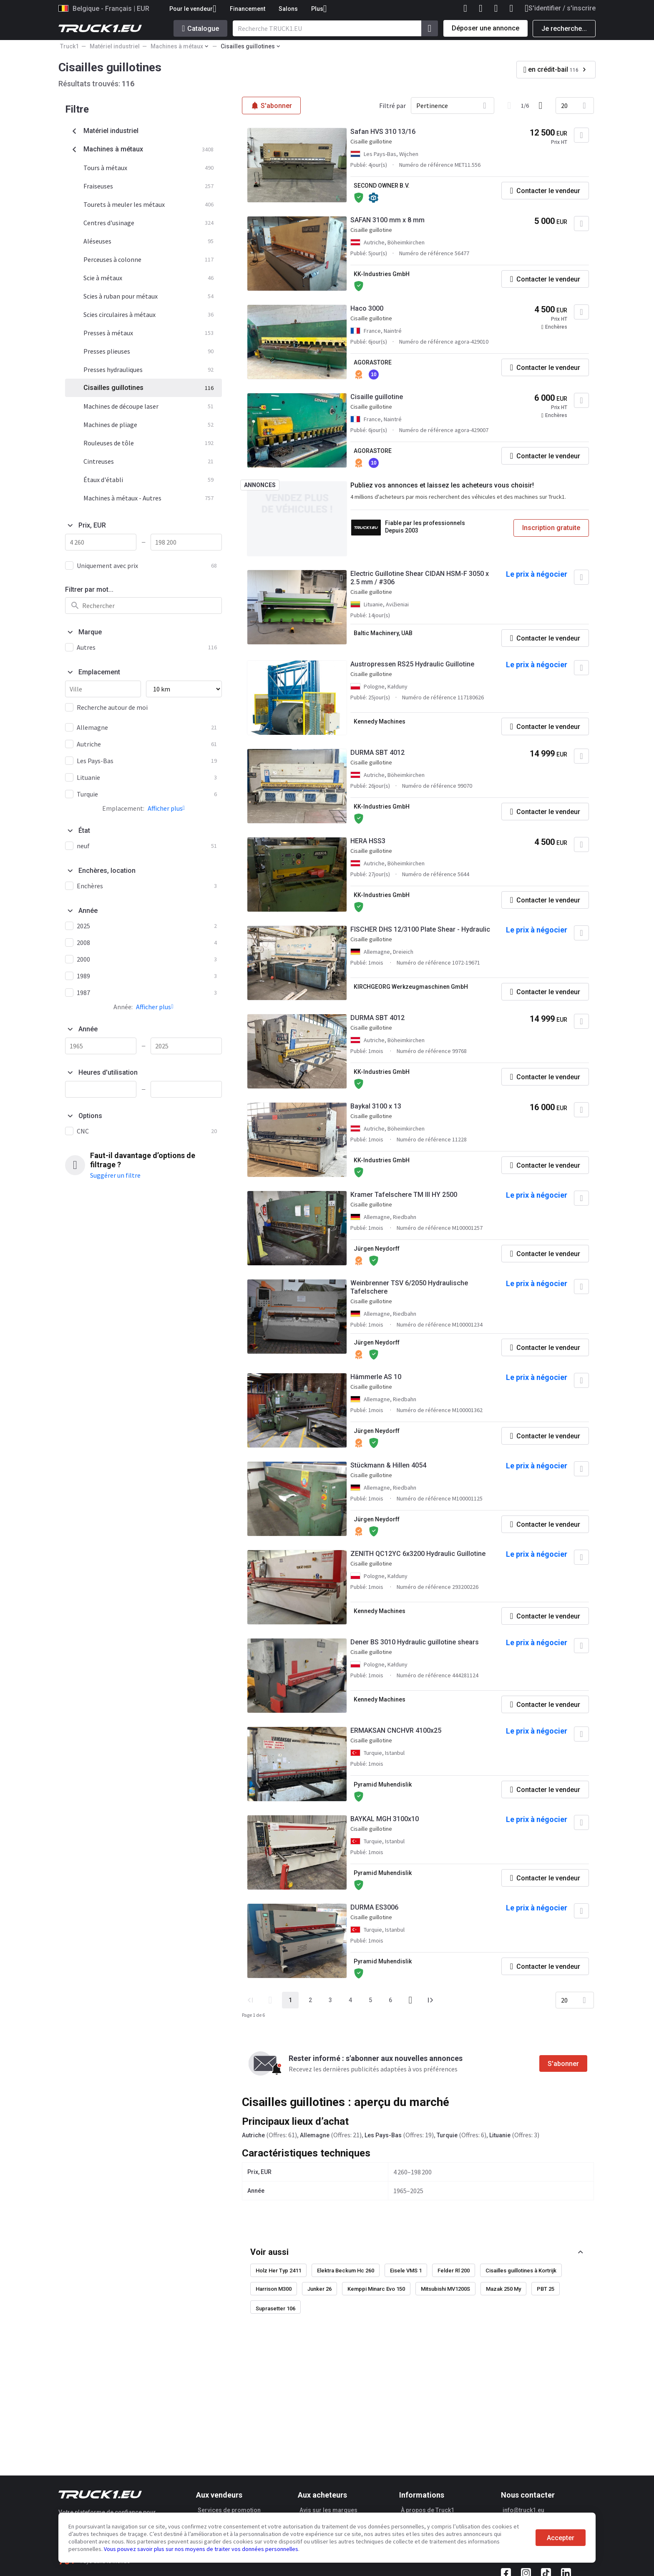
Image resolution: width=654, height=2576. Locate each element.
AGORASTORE (373, 362)
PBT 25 (545, 2289)
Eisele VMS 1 (406, 2270)
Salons (288, 8)
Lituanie (500, 2135)
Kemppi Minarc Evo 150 (376, 2289)
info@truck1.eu (523, 2510)
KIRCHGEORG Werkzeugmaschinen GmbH (411, 986)
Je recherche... (564, 29)
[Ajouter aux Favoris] (581, 135)
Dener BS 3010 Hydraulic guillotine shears (414, 1642)
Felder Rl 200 (454, 2270)
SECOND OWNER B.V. (382, 185)
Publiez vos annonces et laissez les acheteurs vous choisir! (442, 485)
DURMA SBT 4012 (377, 752)
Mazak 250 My (503, 2289)
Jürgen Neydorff (377, 1248)
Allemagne (315, 2135)
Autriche (253, 2135)
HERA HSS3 (367, 841)
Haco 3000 (366, 308)
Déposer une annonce (485, 28)
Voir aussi (269, 2252)
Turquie (447, 2135)
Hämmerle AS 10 (375, 1377)
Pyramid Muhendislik (383, 1784)
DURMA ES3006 (374, 1907)
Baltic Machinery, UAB (383, 633)
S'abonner (563, 2064)
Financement (247, 8)
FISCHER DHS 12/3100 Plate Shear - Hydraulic (420, 929)
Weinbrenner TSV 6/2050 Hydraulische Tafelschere (409, 1287)
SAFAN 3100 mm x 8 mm (387, 220)
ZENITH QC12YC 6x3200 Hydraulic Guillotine (417, 1554)
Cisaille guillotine (376, 397)
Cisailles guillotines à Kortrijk (520, 2270)
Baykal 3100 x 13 (375, 1106)
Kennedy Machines (379, 721)
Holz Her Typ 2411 (278, 2270)
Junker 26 (319, 2289)
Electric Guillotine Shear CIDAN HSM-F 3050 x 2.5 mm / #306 (419, 578)
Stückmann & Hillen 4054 (388, 1465)
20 (564, 105)
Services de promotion (229, 2510)
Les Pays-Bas (383, 2135)
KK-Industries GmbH (382, 274)
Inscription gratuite (551, 528)
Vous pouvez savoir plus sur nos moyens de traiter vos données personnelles (201, 2549)
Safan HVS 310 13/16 (382, 132)
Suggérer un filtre (115, 1175)
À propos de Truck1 (427, 2510)
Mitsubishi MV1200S (445, 2289)
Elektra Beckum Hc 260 (345, 2270)
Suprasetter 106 (275, 2308)
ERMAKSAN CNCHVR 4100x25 (395, 1730)
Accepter (560, 2538)
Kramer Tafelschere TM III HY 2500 (403, 1195)
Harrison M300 (274, 2289)
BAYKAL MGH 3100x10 (384, 1819)
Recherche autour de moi (112, 707)
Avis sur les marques (328, 2510)
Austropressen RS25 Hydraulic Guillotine (412, 664)
